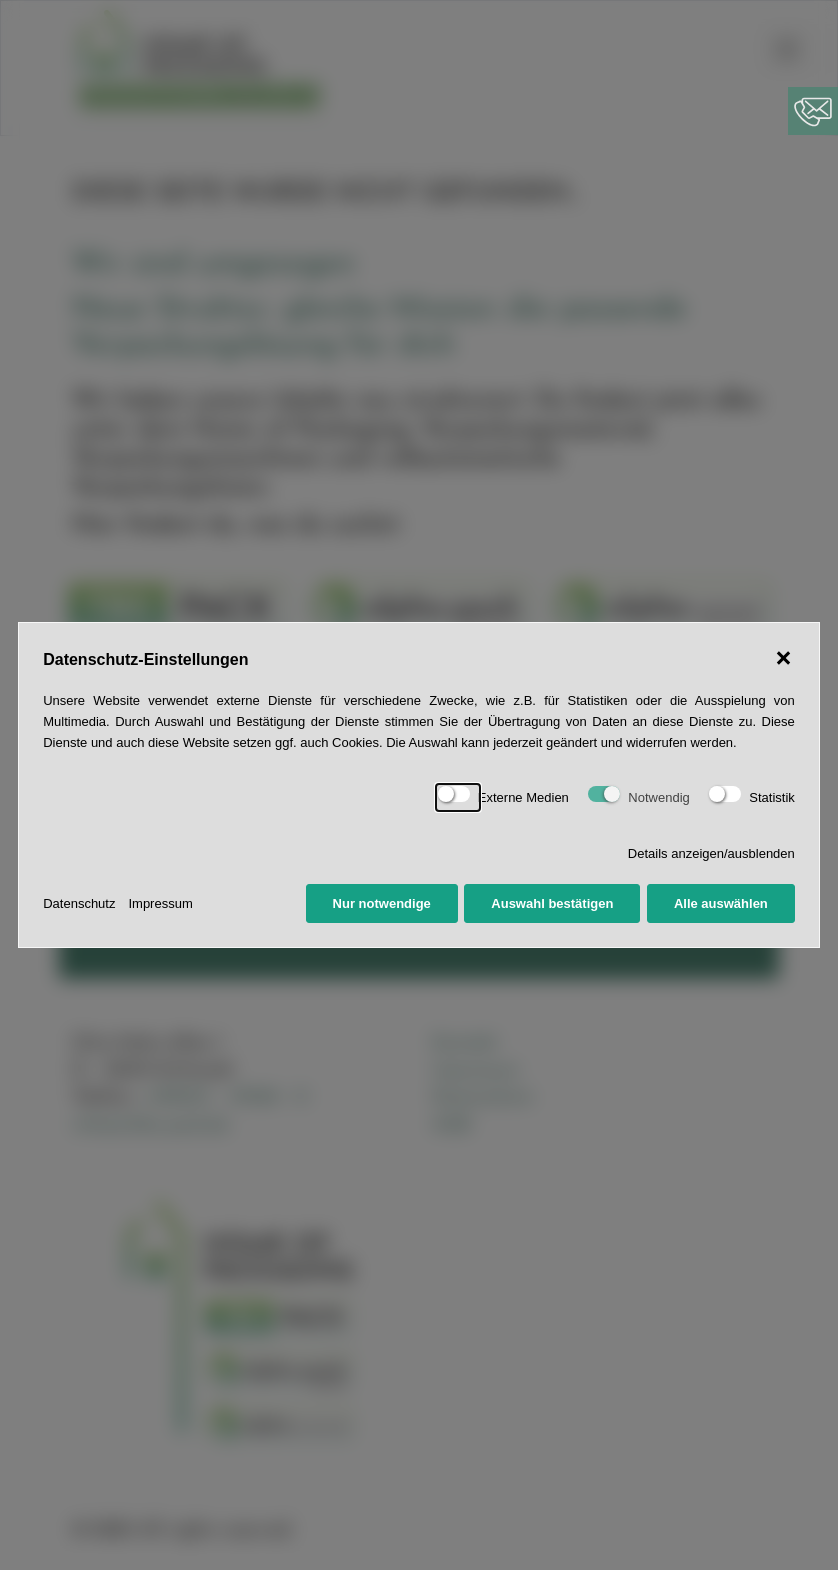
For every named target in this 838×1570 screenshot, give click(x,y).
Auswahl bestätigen (552, 903)
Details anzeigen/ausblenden (711, 853)
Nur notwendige (382, 903)
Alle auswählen (721, 903)
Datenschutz (79, 903)
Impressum (160, 903)
